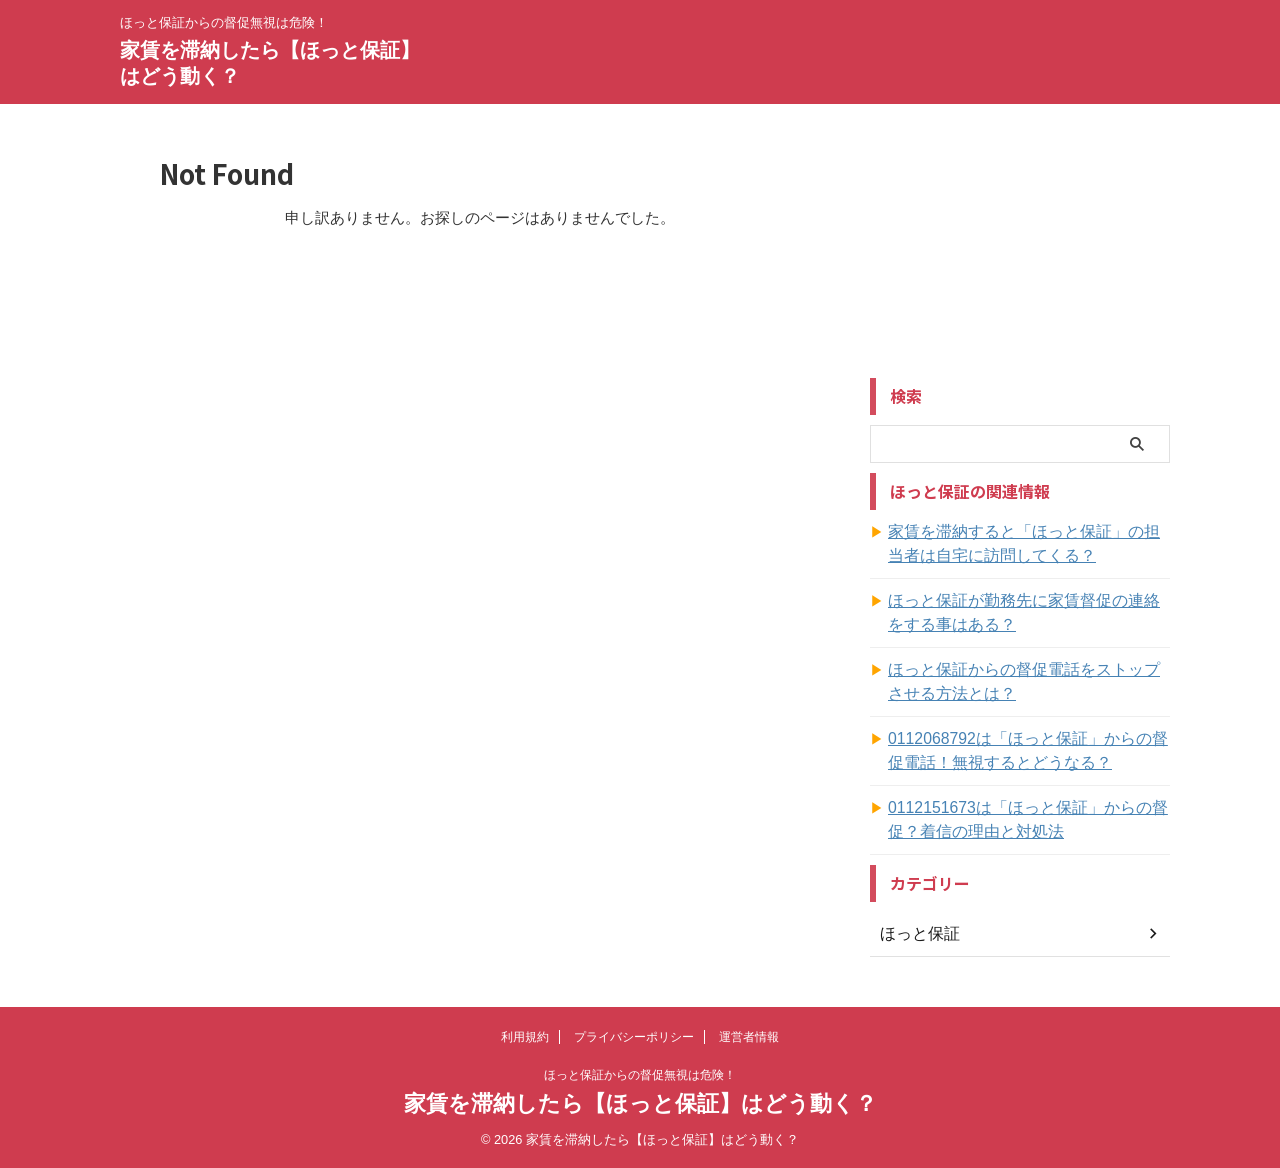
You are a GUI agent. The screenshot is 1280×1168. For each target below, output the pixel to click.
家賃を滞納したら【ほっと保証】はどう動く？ (640, 1103)
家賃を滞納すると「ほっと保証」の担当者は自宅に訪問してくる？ (1028, 544)
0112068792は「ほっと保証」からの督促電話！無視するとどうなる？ (1025, 751)
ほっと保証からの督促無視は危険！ (640, 1075)
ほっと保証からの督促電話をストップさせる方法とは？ (1028, 682)
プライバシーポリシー (634, 1037)
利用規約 (525, 1037)
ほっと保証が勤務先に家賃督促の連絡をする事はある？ (1028, 613)
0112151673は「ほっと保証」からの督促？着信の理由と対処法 (1025, 820)
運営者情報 (749, 1037)
